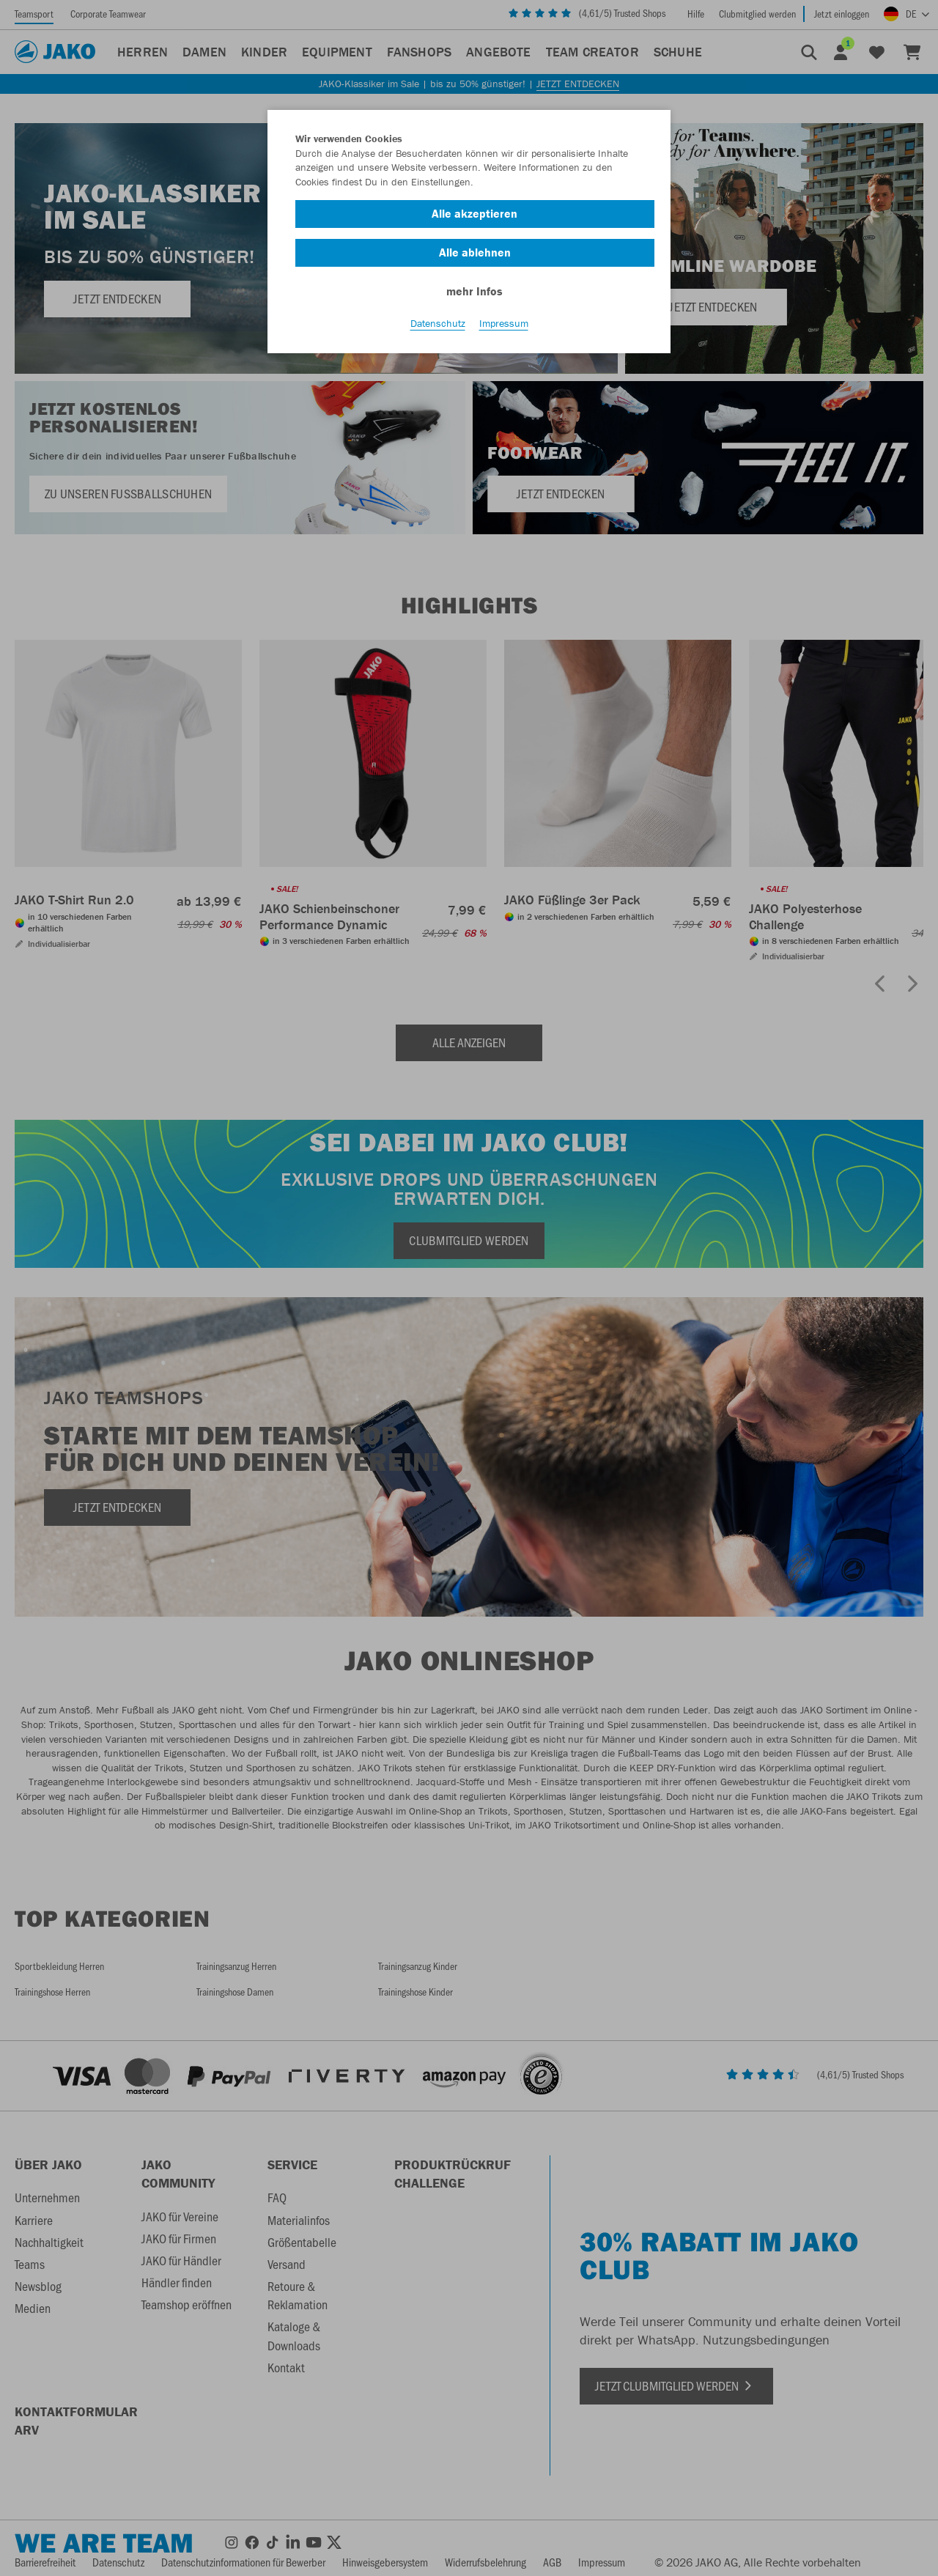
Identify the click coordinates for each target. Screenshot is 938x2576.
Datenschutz (437, 323)
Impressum (503, 323)
